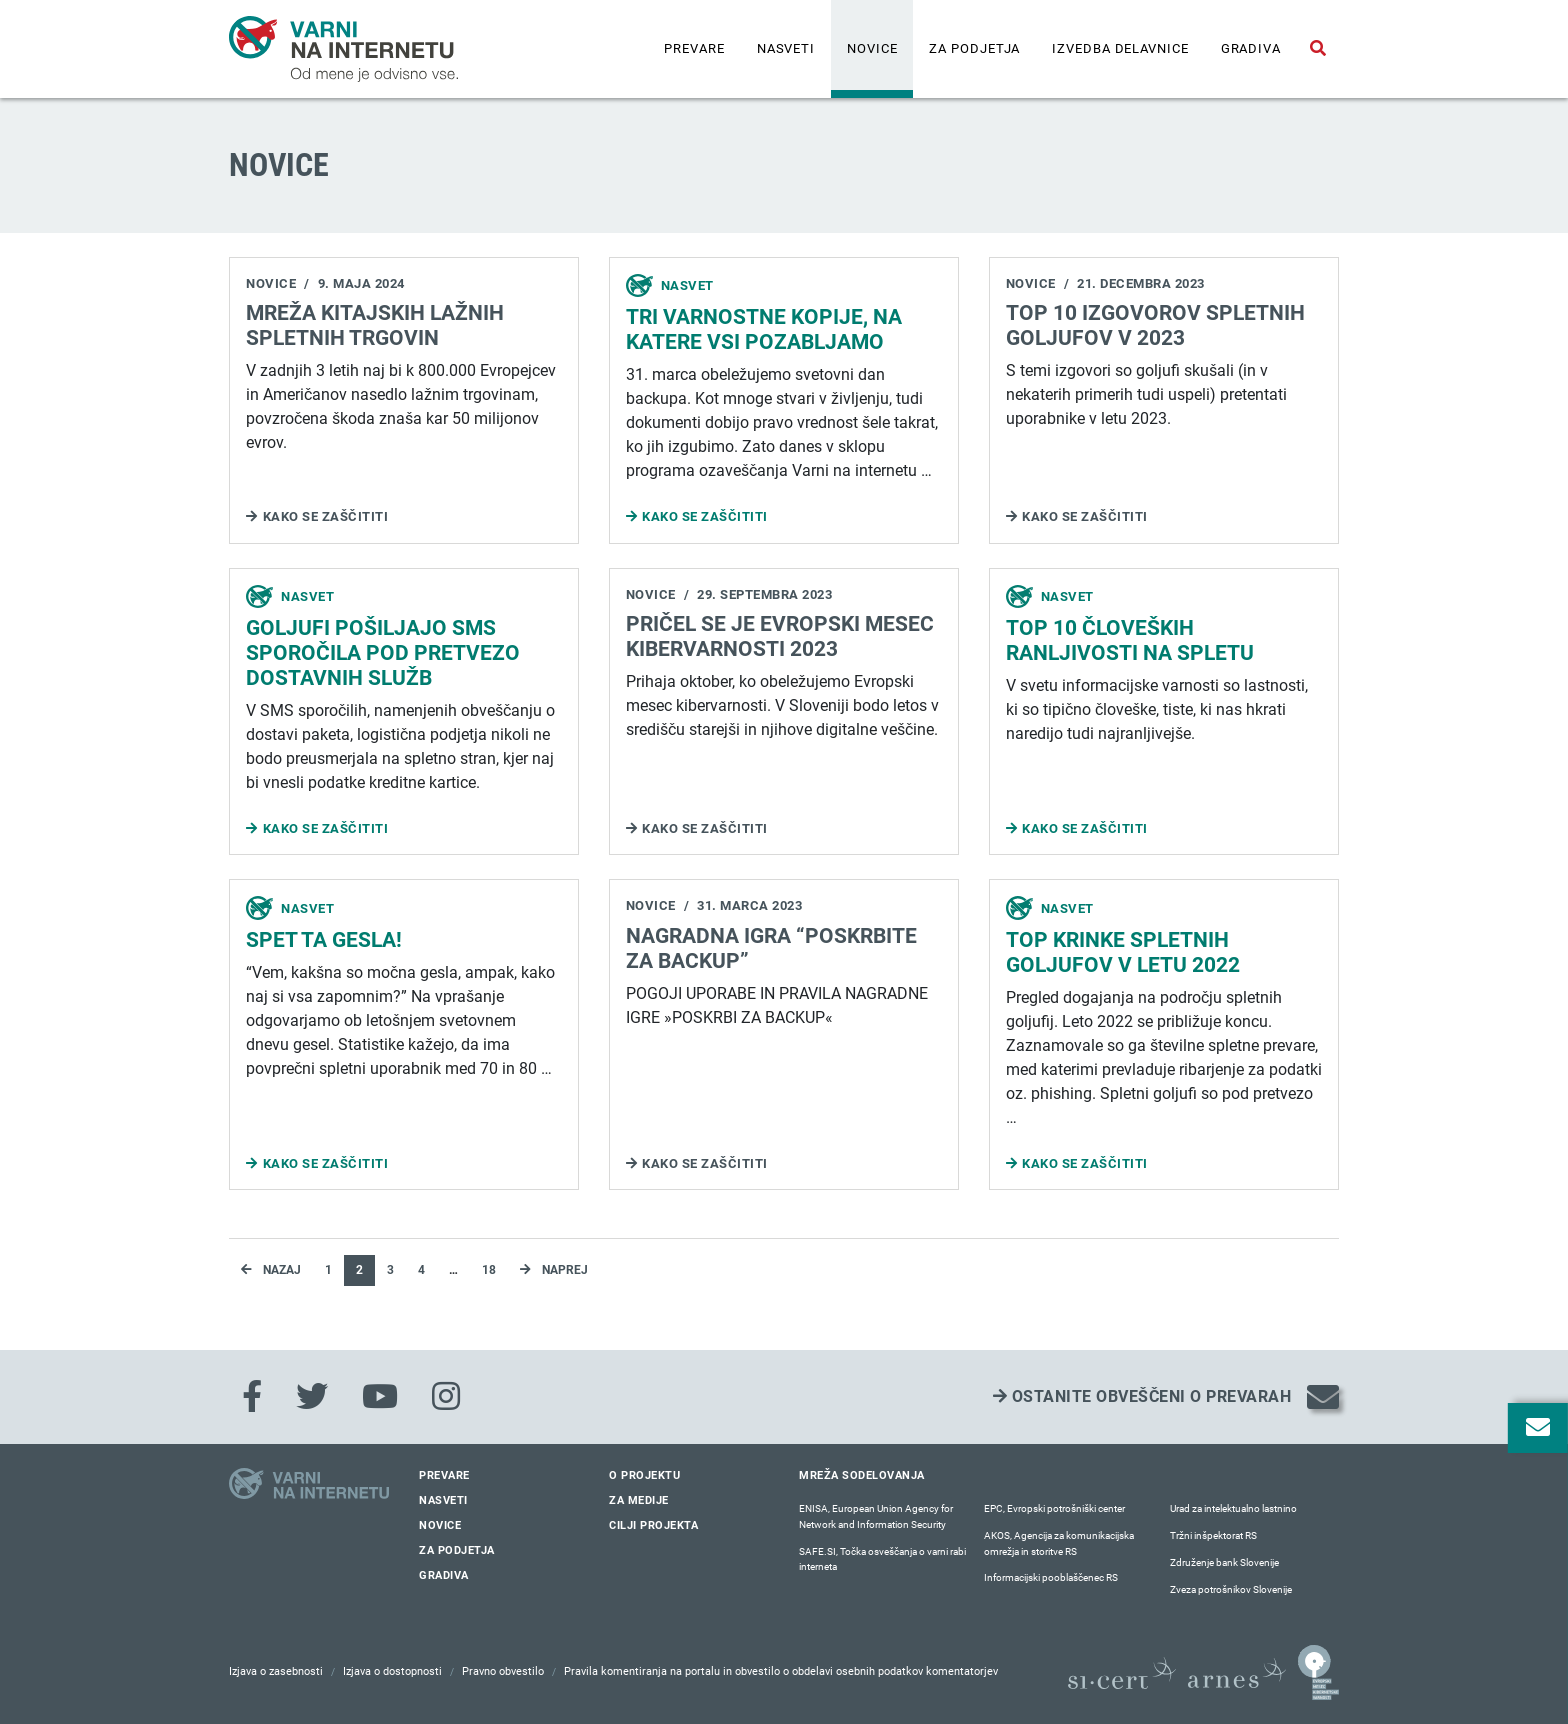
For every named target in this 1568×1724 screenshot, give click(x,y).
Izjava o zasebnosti (276, 1671)
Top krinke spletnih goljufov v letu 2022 (1123, 952)
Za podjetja (974, 48)
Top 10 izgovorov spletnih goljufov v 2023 (1155, 325)
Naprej (554, 1270)
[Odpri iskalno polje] (1318, 49)
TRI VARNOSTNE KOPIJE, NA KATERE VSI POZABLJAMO (764, 329)
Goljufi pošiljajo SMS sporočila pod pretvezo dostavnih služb (383, 653)
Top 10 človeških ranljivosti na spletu (1130, 640)
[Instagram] (446, 1397)
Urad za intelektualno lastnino (1233, 1508)
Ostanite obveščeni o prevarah (1142, 1396)
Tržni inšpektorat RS (1213, 1535)
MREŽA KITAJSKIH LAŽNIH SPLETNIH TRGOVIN (375, 325)
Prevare (694, 48)
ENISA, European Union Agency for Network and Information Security (876, 1516)
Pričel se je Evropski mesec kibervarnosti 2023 (780, 636)
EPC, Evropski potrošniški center (1054, 1508)
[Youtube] (380, 1397)
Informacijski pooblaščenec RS (1051, 1577)
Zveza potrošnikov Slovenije (1231, 1589)
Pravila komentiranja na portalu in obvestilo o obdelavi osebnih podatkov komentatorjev (781, 1671)
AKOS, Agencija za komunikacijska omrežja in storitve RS (1059, 1543)
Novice (872, 48)
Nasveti (786, 48)
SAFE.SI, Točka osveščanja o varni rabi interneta (882, 1559)
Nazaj (271, 1270)
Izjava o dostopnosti (392, 1671)
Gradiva (1251, 48)
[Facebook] (252, 1397)
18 (489, 1270)
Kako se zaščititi (326, 516)
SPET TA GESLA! (324, 940)
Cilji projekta (653, 1525)
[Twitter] (312, 1397)
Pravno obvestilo (503, 1671)
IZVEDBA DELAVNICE (1120, 48)
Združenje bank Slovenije (1224, 1562)
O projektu (644, 1475)
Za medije (639, 1500)
